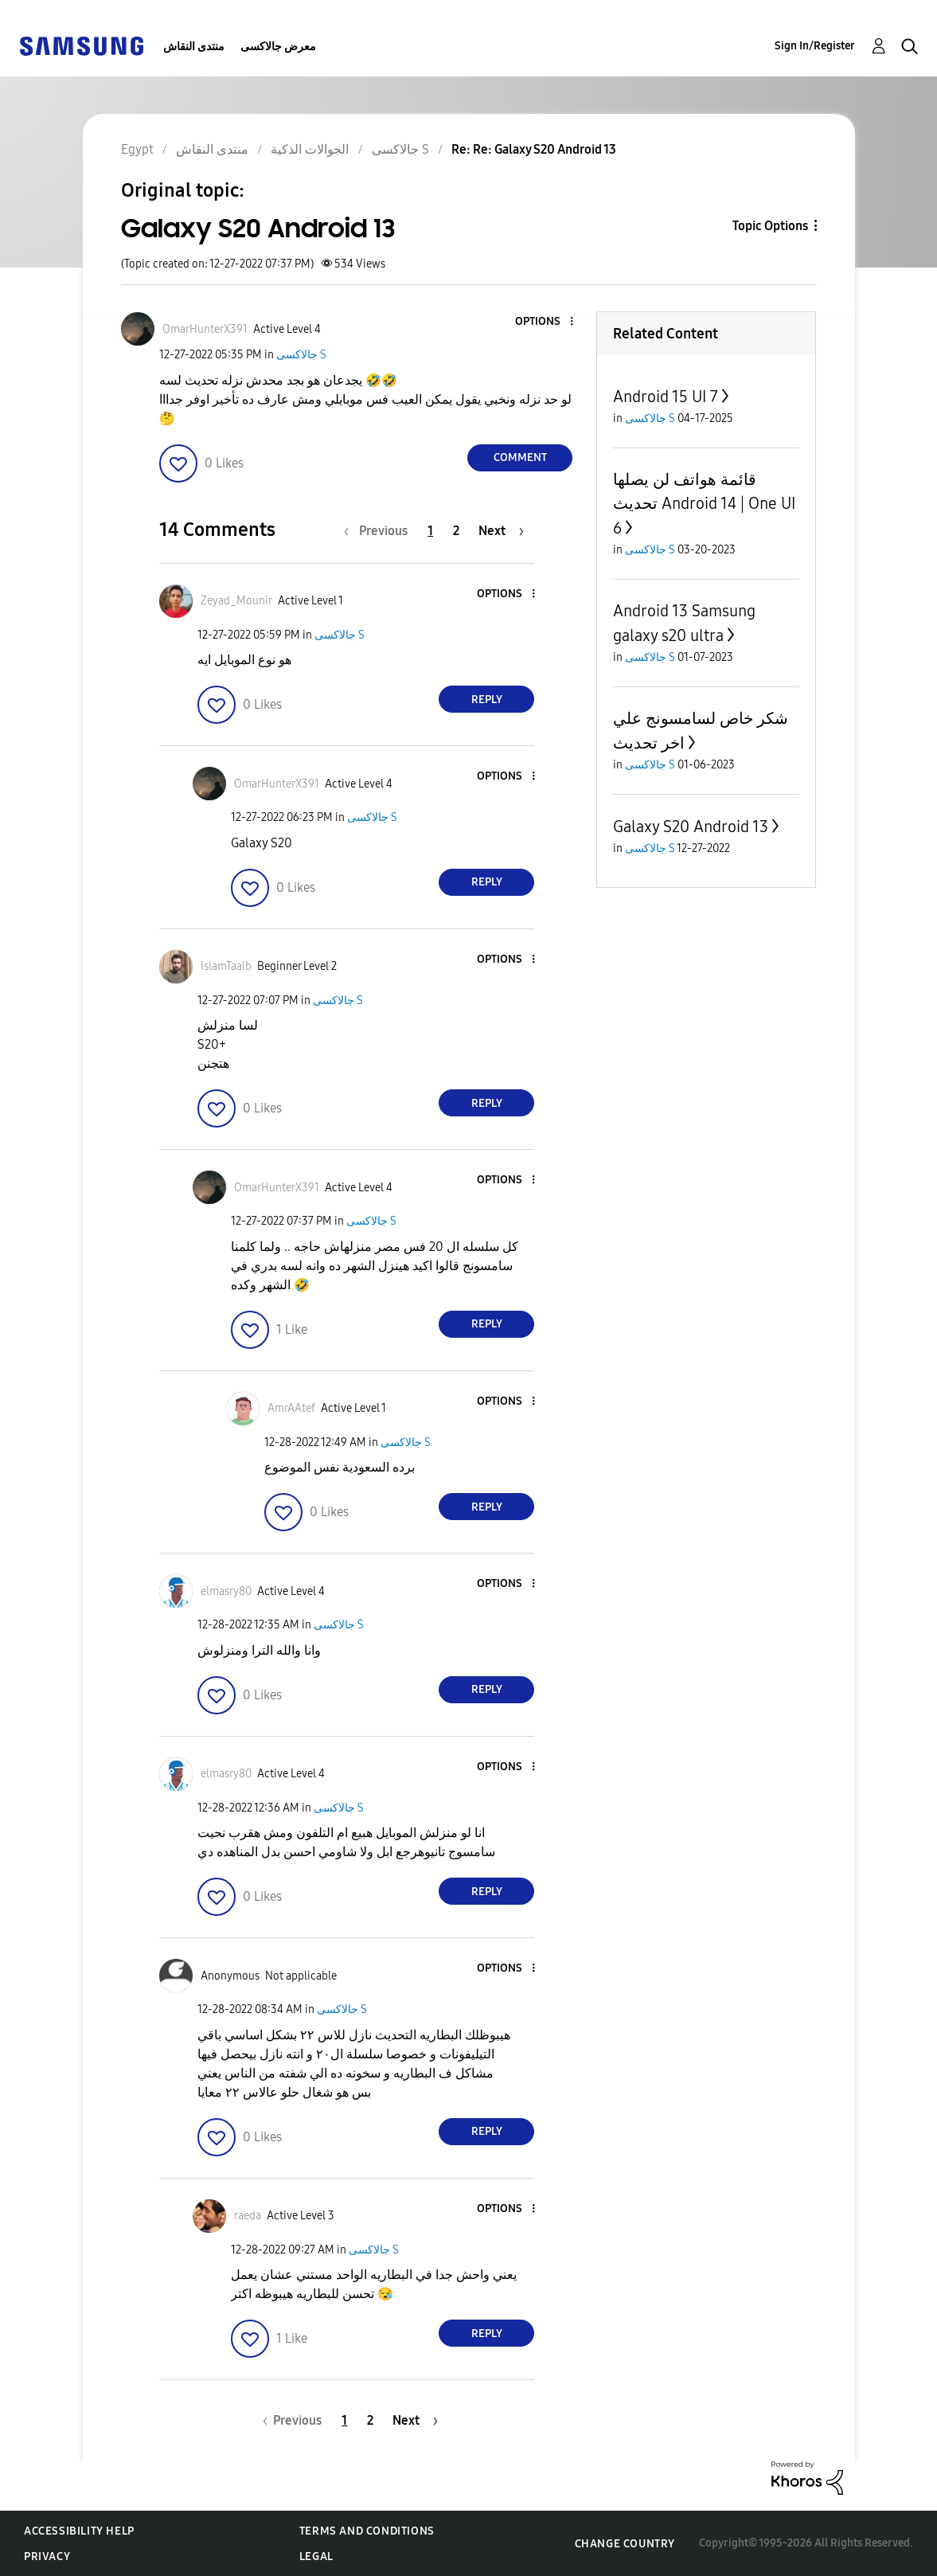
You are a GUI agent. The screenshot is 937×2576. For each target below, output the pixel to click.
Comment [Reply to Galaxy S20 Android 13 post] (520, 457)
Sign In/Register (815, 46)
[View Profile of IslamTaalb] (226, 966)
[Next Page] (501, 530)
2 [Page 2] (456, 530)
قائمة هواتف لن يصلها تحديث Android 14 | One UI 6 (704, 503)
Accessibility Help (79, 2531)
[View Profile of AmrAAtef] (291, 1408)
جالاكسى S (301, 355)
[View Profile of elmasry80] (226, 1591)
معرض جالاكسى (278, 46)
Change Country (625, 2544)
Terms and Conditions (367, 2531)
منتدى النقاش (193, 46)
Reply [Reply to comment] (486, 699)
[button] (545, 322)
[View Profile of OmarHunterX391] (205, 329)
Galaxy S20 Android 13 (690, 826)
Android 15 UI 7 (665, 396)
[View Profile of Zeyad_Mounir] (236, 601)
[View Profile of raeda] (247, 2215)
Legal (316, 2556)
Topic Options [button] (770, 225)
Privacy (47, 2556)
